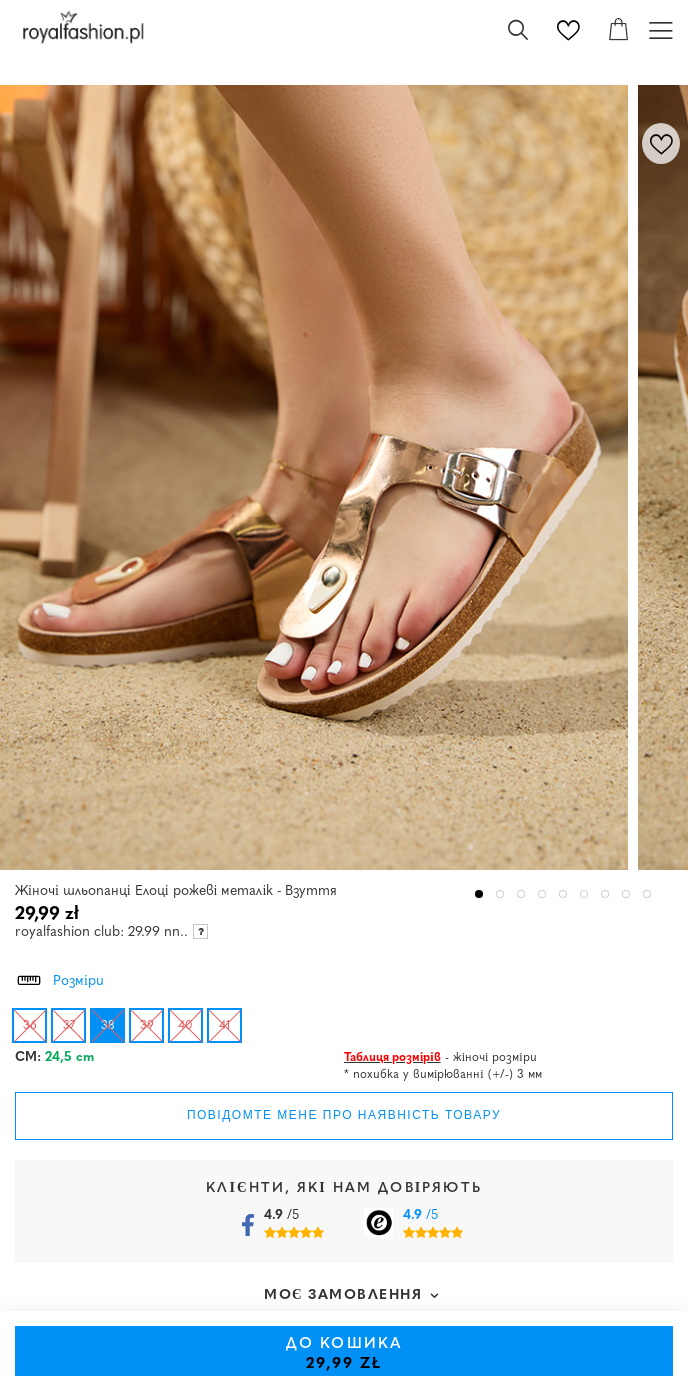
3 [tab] (521, 894)
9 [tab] (647, 894)
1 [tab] (479, 894)
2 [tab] (500, 894)
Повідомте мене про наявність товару (344, 1115)
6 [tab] (584, 894)
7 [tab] (605, 894)
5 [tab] (563, 894)
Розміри (59, 978)
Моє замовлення (343, 1295)
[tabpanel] (319, 477)
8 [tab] (626, 894)
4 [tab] (542, 894)
